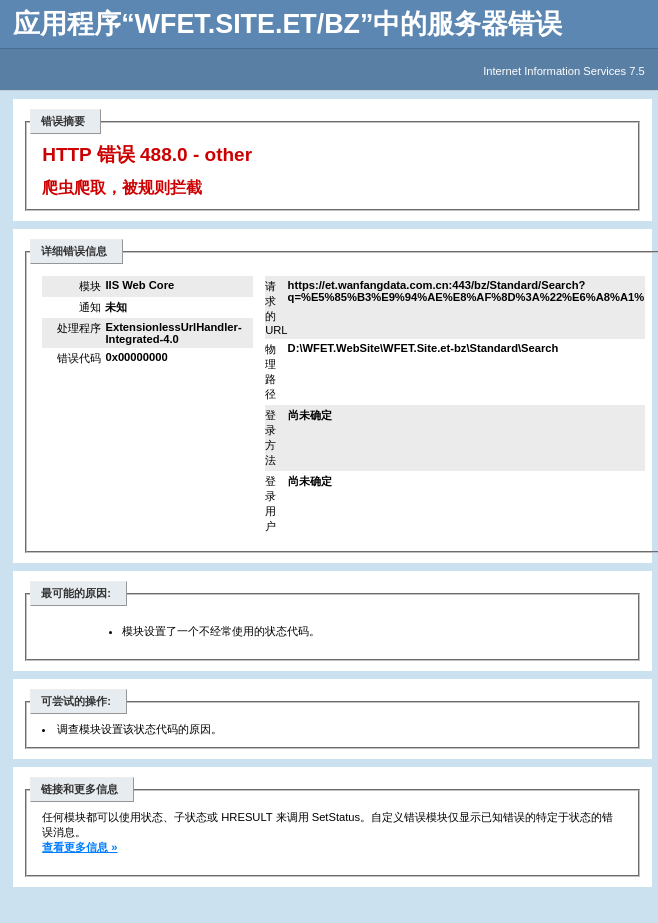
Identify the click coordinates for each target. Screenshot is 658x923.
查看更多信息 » (79, 847)
